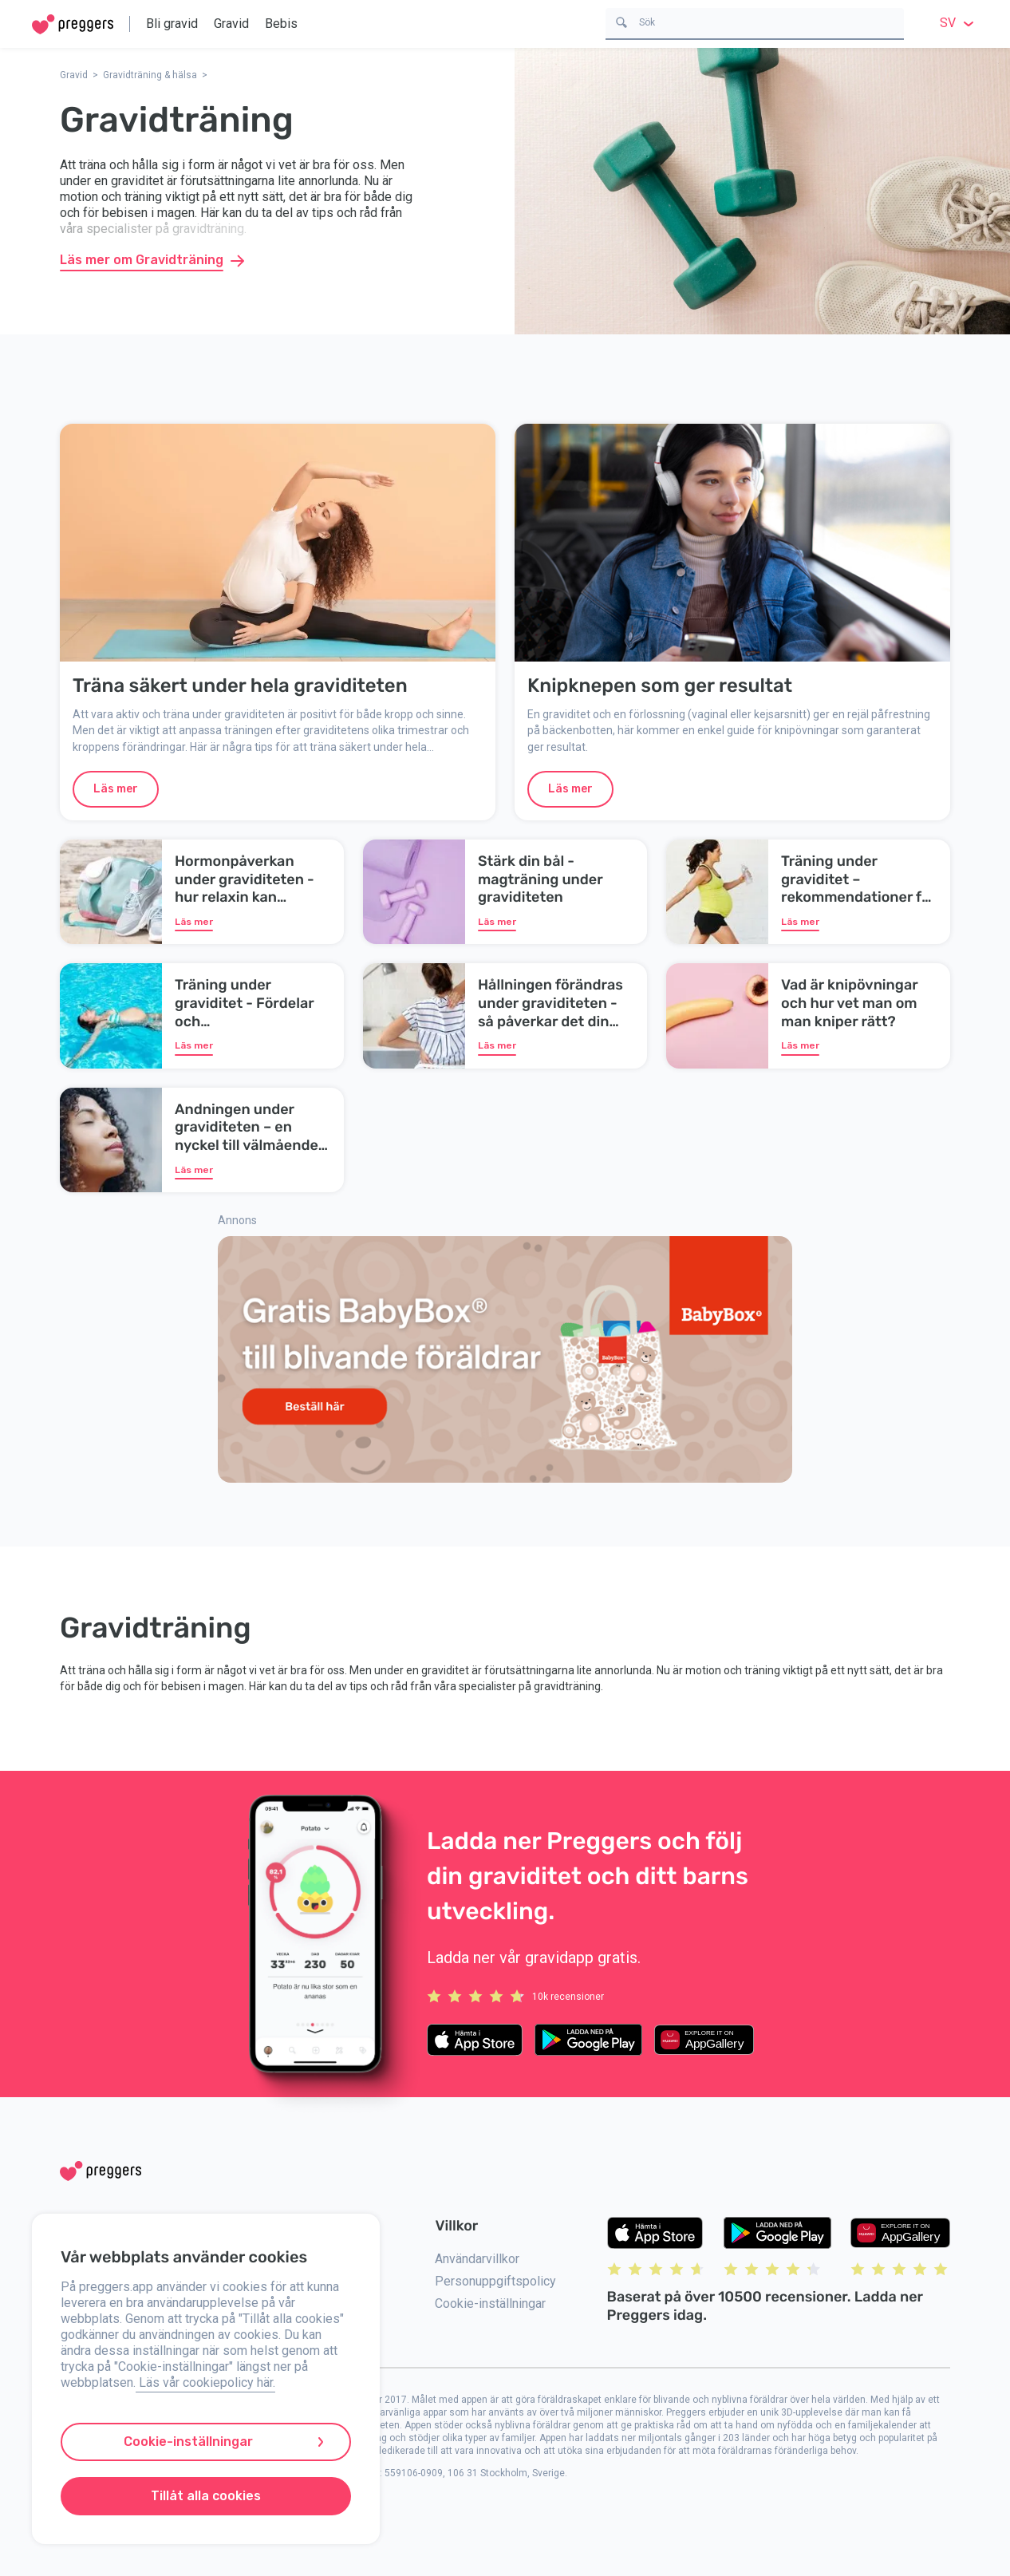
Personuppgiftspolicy (495, 2281)
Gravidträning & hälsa (150, 75)
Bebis (281, 23)
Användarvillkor (477, 2258)
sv (959, 22)
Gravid (231, 23)
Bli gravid (172, 23)
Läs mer (115, 789)
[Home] (72, 24)
